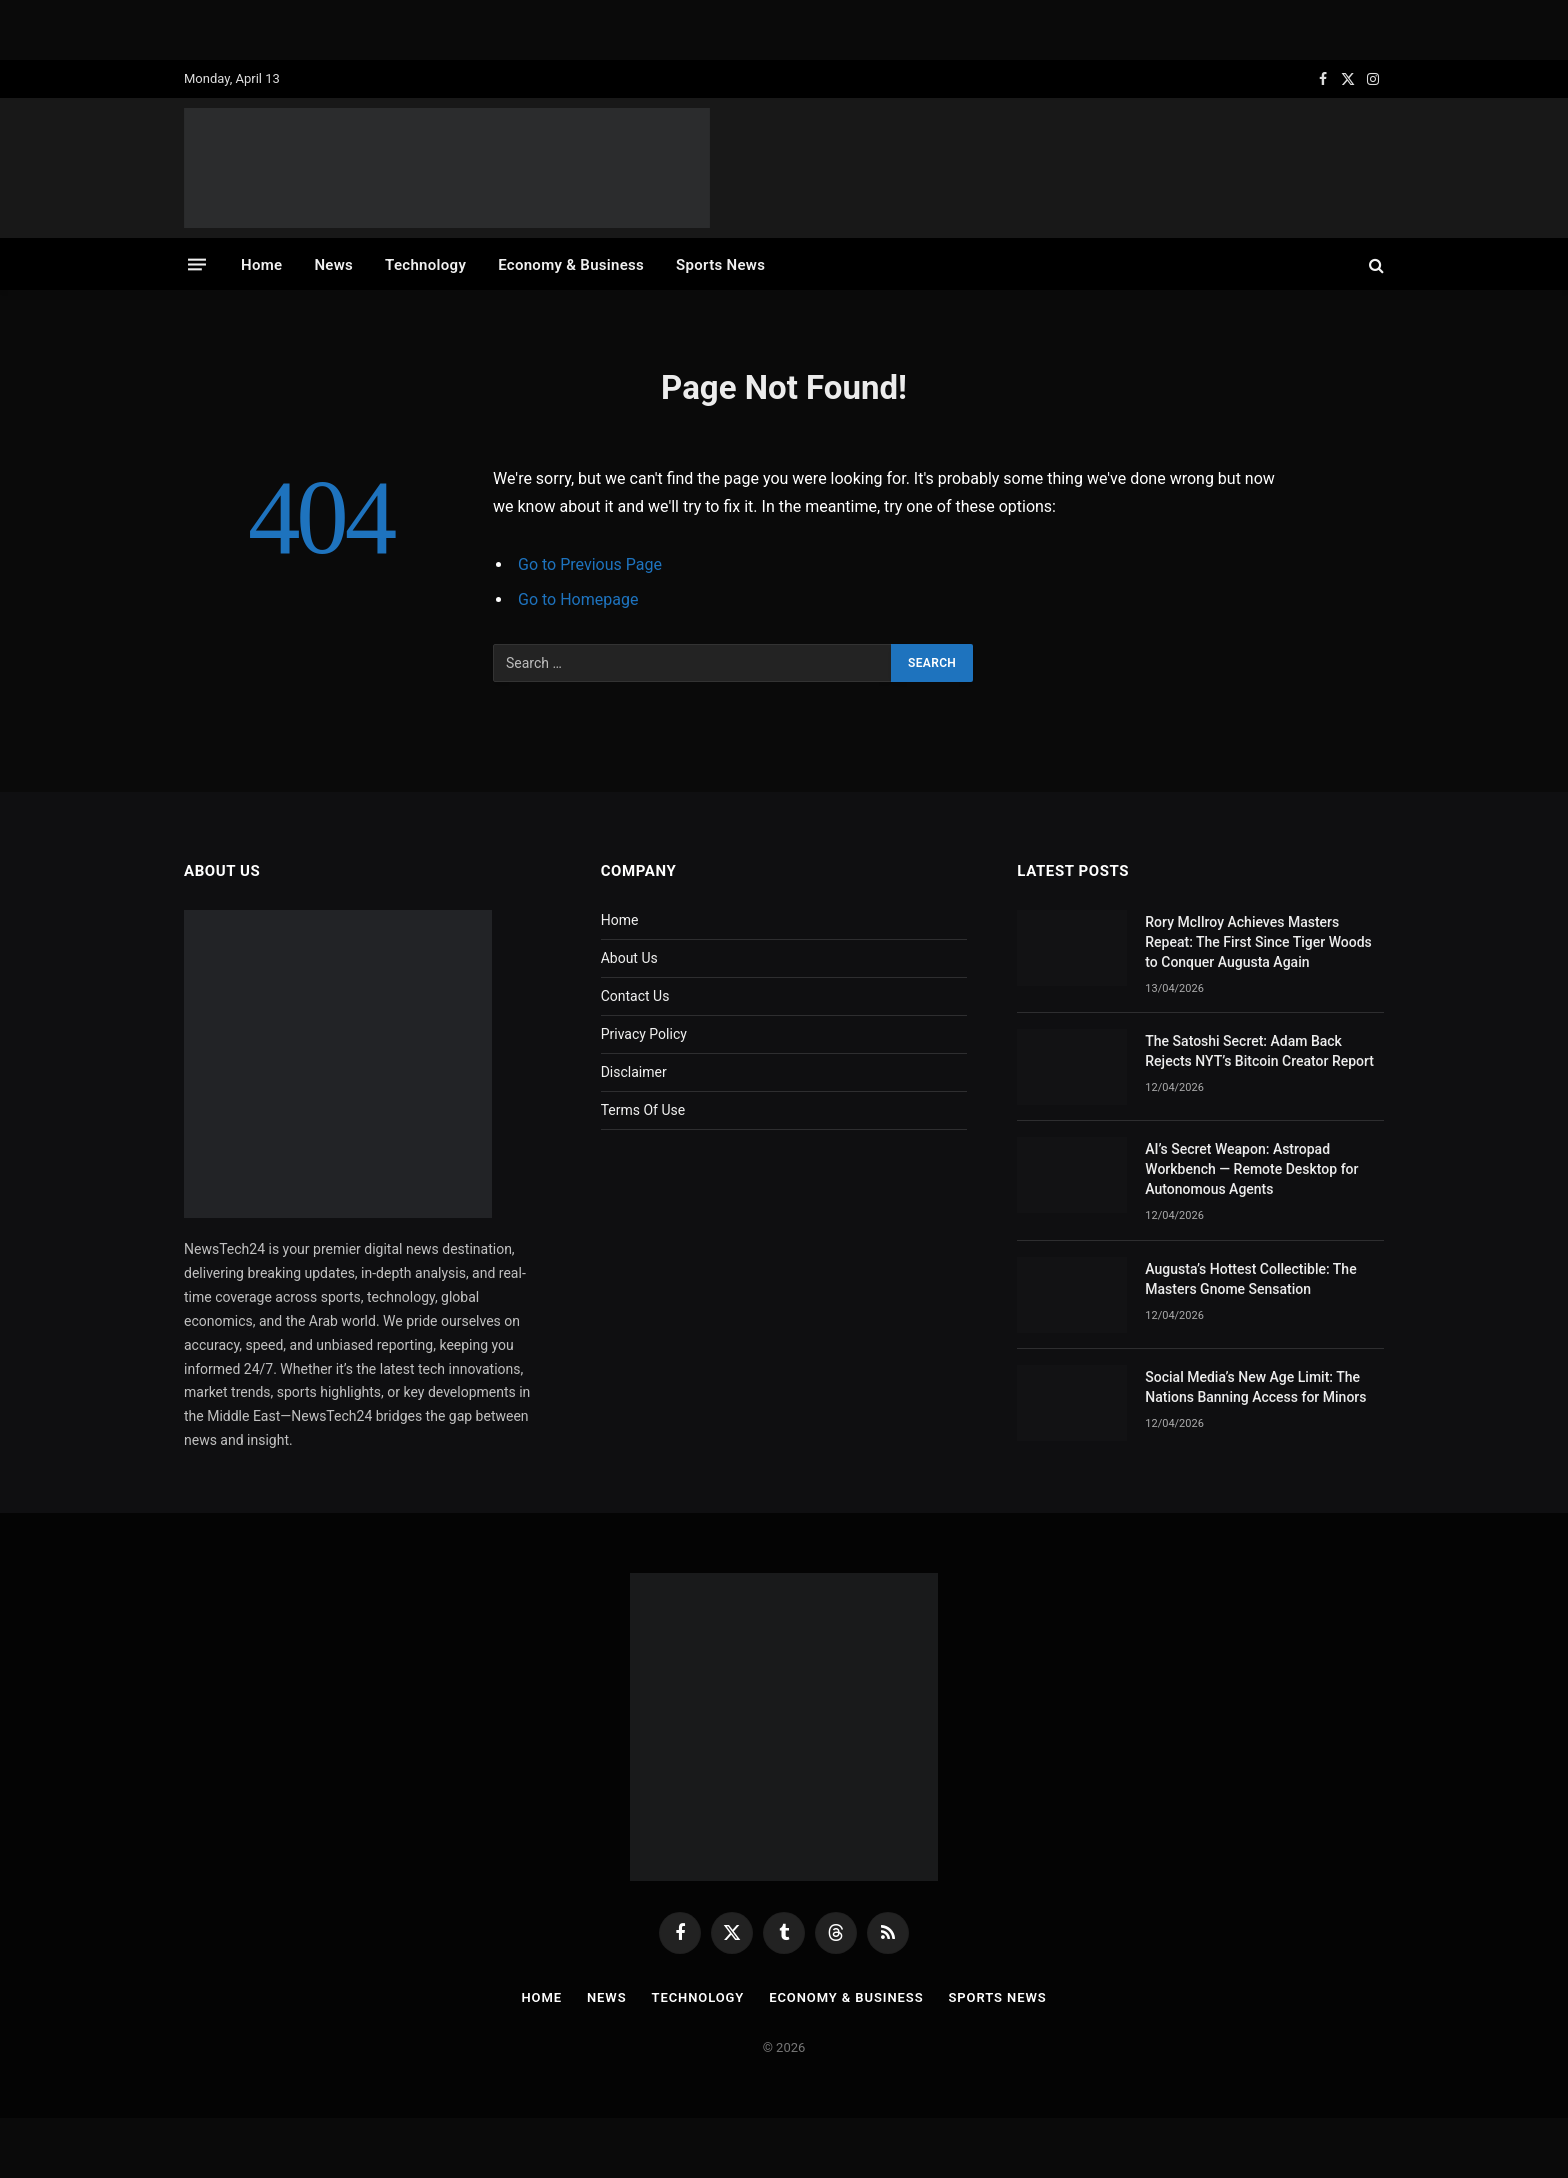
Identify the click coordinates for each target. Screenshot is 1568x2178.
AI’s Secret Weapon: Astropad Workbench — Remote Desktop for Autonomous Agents (1251, 1169)
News (333, 265)
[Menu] (197, 264)
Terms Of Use (643, 1110)
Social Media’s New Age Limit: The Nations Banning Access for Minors (1255, 1387)
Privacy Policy (644, 1034)
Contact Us (635, 996)
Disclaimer (634, 1072)
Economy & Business (571, 265)
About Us (629, 958)
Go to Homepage (578, 599)
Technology (425, 265)
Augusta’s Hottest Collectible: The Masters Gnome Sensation (1250, 1279)
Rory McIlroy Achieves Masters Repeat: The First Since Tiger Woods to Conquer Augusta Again (1258, 942)
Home (261, 265)
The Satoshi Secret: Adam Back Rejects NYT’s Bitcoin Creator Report (1259, 1051)
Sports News (720, 265)
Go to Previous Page (590, 564)
